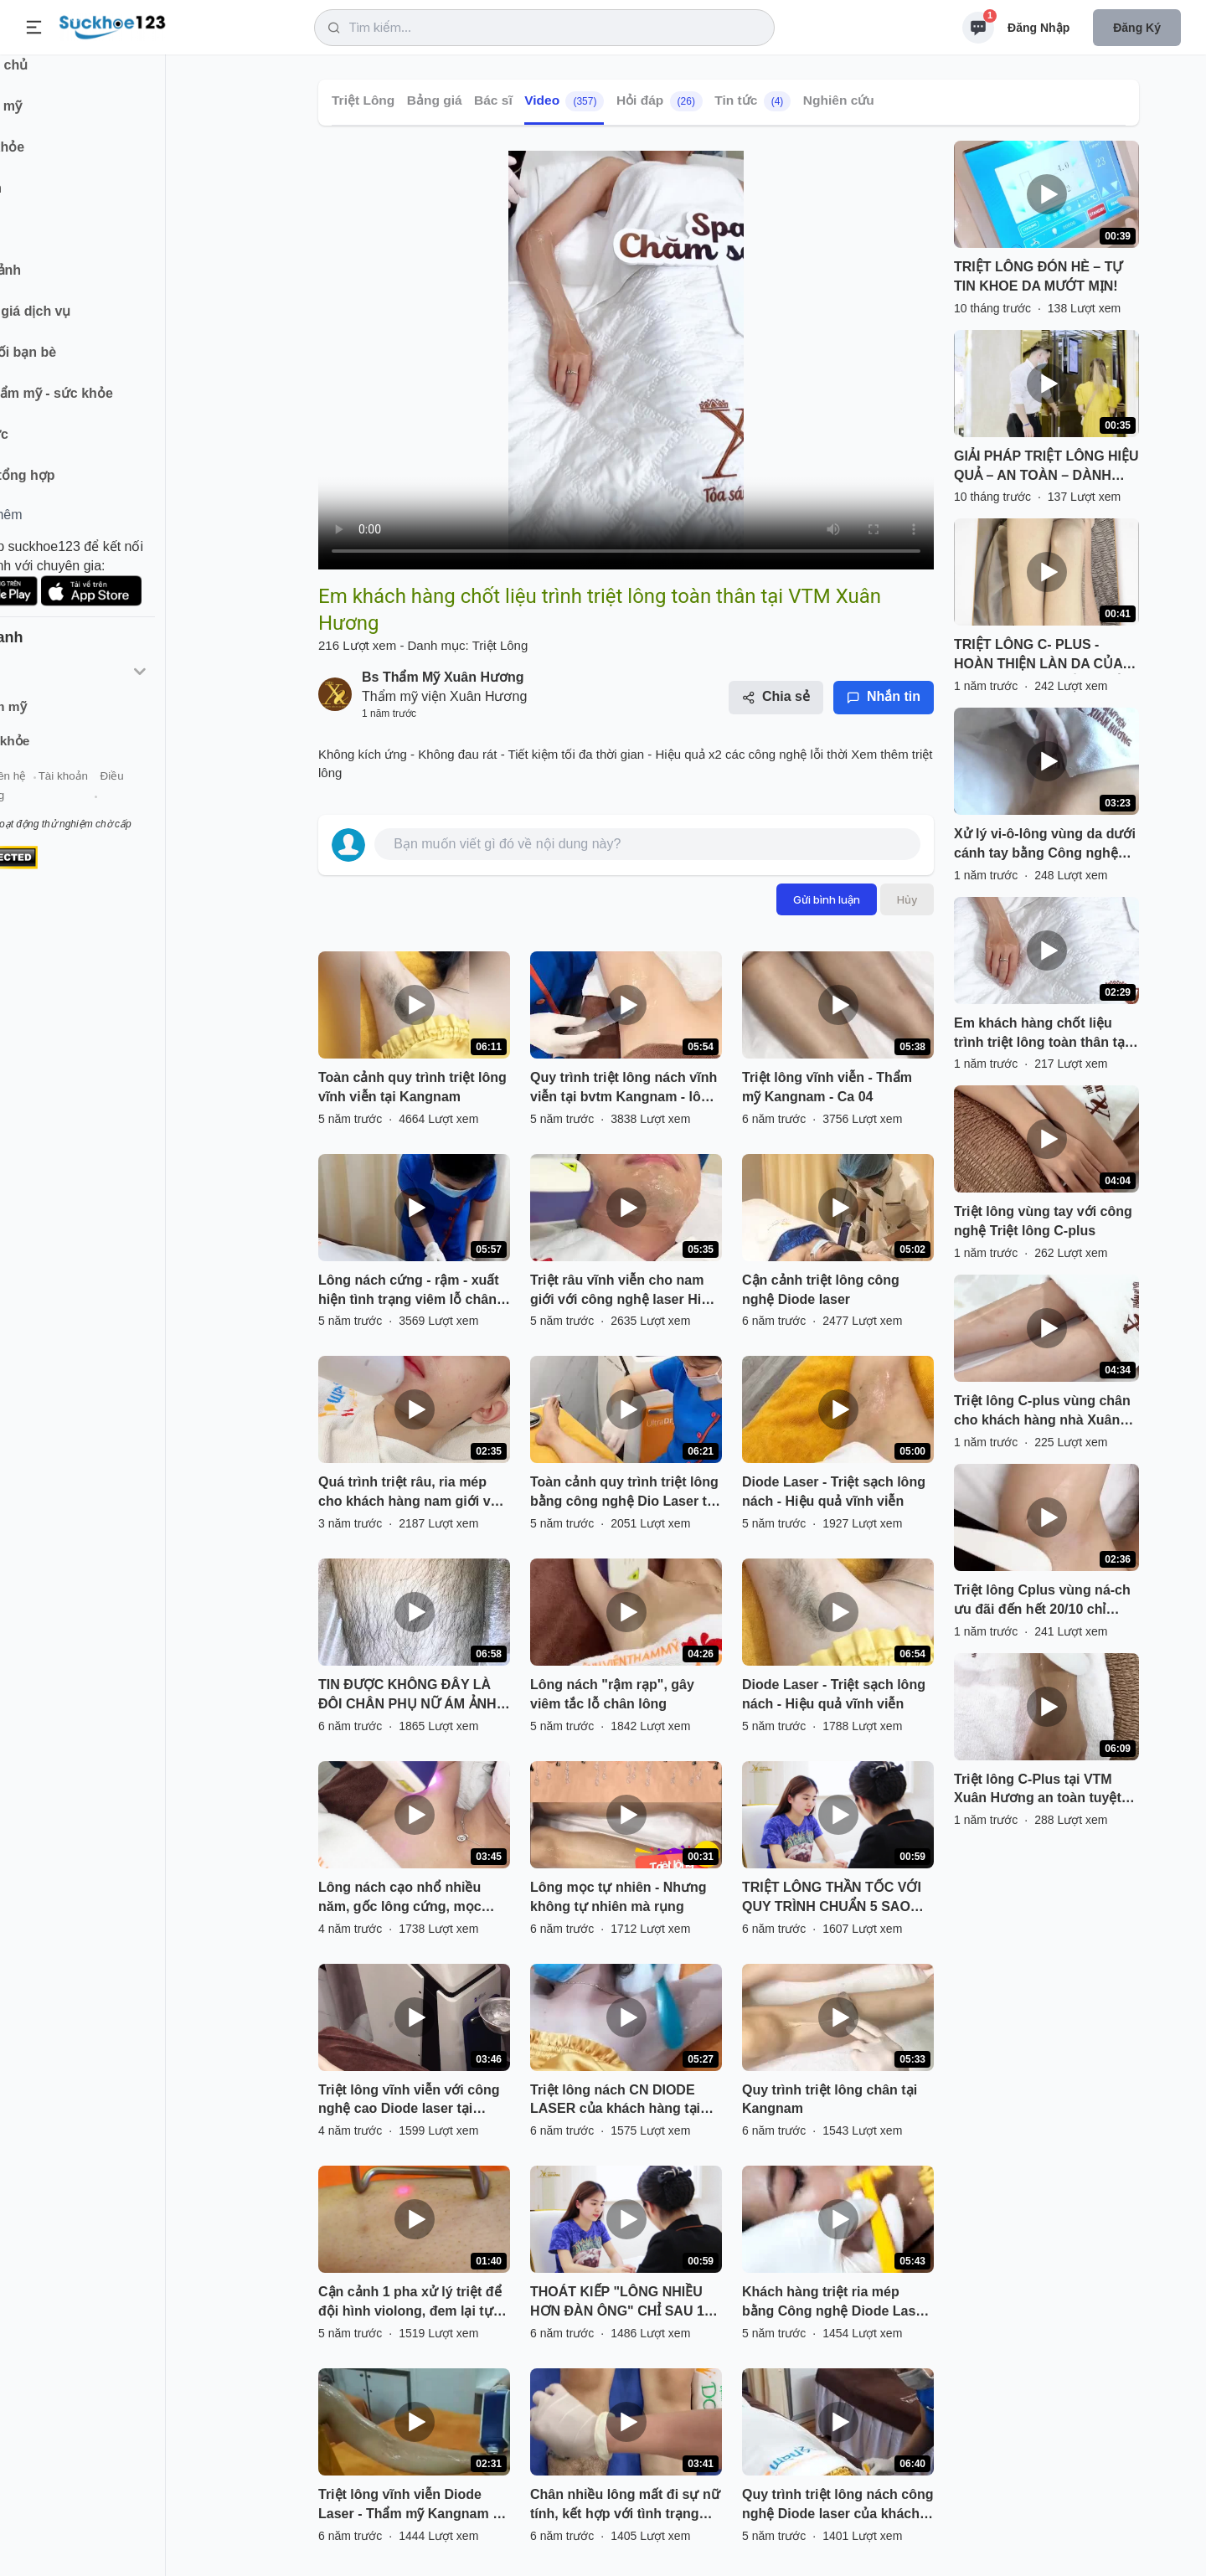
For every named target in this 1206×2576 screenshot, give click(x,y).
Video (564, 101)
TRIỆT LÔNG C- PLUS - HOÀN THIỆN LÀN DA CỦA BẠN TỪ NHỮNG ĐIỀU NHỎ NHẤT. (1039, 655)
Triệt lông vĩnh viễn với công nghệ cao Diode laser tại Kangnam (408, 2101)
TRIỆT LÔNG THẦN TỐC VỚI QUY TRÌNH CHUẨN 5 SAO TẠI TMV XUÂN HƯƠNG (831, 1898)
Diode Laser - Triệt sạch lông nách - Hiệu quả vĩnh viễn (833, 1491)
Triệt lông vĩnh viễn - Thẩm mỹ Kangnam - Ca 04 (827, 1087)
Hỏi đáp (659, 101)
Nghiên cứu (838, 100)
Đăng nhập (1038, 27)
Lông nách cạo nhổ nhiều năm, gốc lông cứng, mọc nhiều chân (400, 1898)
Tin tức (752, 101)
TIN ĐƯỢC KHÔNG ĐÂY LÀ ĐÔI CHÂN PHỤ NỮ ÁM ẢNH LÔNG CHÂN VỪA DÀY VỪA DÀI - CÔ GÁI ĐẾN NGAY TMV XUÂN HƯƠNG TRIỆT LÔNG (411, 1695)
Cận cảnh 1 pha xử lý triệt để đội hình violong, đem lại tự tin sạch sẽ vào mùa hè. (410, 2303)
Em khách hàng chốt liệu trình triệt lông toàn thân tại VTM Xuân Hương (1041, 1034)
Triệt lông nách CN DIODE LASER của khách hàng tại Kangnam (615, 2101)
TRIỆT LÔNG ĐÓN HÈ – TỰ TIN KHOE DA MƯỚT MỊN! (1038, 276)
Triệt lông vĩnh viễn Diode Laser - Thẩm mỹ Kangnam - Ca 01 (407, 2505)
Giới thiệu (38, 794)
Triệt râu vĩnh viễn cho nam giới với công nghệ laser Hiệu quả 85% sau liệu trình (623, 1291)
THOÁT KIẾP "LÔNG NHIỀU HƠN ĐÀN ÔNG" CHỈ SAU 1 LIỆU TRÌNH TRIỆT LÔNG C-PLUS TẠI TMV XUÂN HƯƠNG (624, 2303)
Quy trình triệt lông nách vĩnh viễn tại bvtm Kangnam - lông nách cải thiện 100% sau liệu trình (623, 1088)
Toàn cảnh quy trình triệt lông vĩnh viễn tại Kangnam (412, 1087)
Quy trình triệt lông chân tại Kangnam (829, 2099)
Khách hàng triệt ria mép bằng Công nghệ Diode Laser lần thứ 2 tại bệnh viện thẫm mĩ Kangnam (835, 2303)
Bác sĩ (493, 100)
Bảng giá (434, 100)
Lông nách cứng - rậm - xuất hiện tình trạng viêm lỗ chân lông (408, 1291)
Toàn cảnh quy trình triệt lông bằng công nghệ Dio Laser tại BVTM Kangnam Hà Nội (624, 1493)
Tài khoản (148, 794)
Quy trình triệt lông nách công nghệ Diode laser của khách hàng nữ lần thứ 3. (838, 2505)
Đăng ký (1137, 27)
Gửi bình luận (826, 899)
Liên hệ (93, 794)
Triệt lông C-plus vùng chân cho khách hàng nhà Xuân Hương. (1042, 1412)
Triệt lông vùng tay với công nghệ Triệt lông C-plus (1043, 1221)
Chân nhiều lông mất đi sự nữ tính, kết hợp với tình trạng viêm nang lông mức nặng (625, 2505)
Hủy (907, 899)
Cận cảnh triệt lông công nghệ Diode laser (820, 1289)
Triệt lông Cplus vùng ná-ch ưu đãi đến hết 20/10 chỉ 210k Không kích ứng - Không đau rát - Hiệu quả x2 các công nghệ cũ (1043, 1601)
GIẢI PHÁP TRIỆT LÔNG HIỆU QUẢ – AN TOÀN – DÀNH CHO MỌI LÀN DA (1046, 467)
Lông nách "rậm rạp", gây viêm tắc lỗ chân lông (612, 1694)
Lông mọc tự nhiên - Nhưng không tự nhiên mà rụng (618, 1897)
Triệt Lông (363, 100)
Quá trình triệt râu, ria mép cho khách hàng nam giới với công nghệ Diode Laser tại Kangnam (410, 1493)
